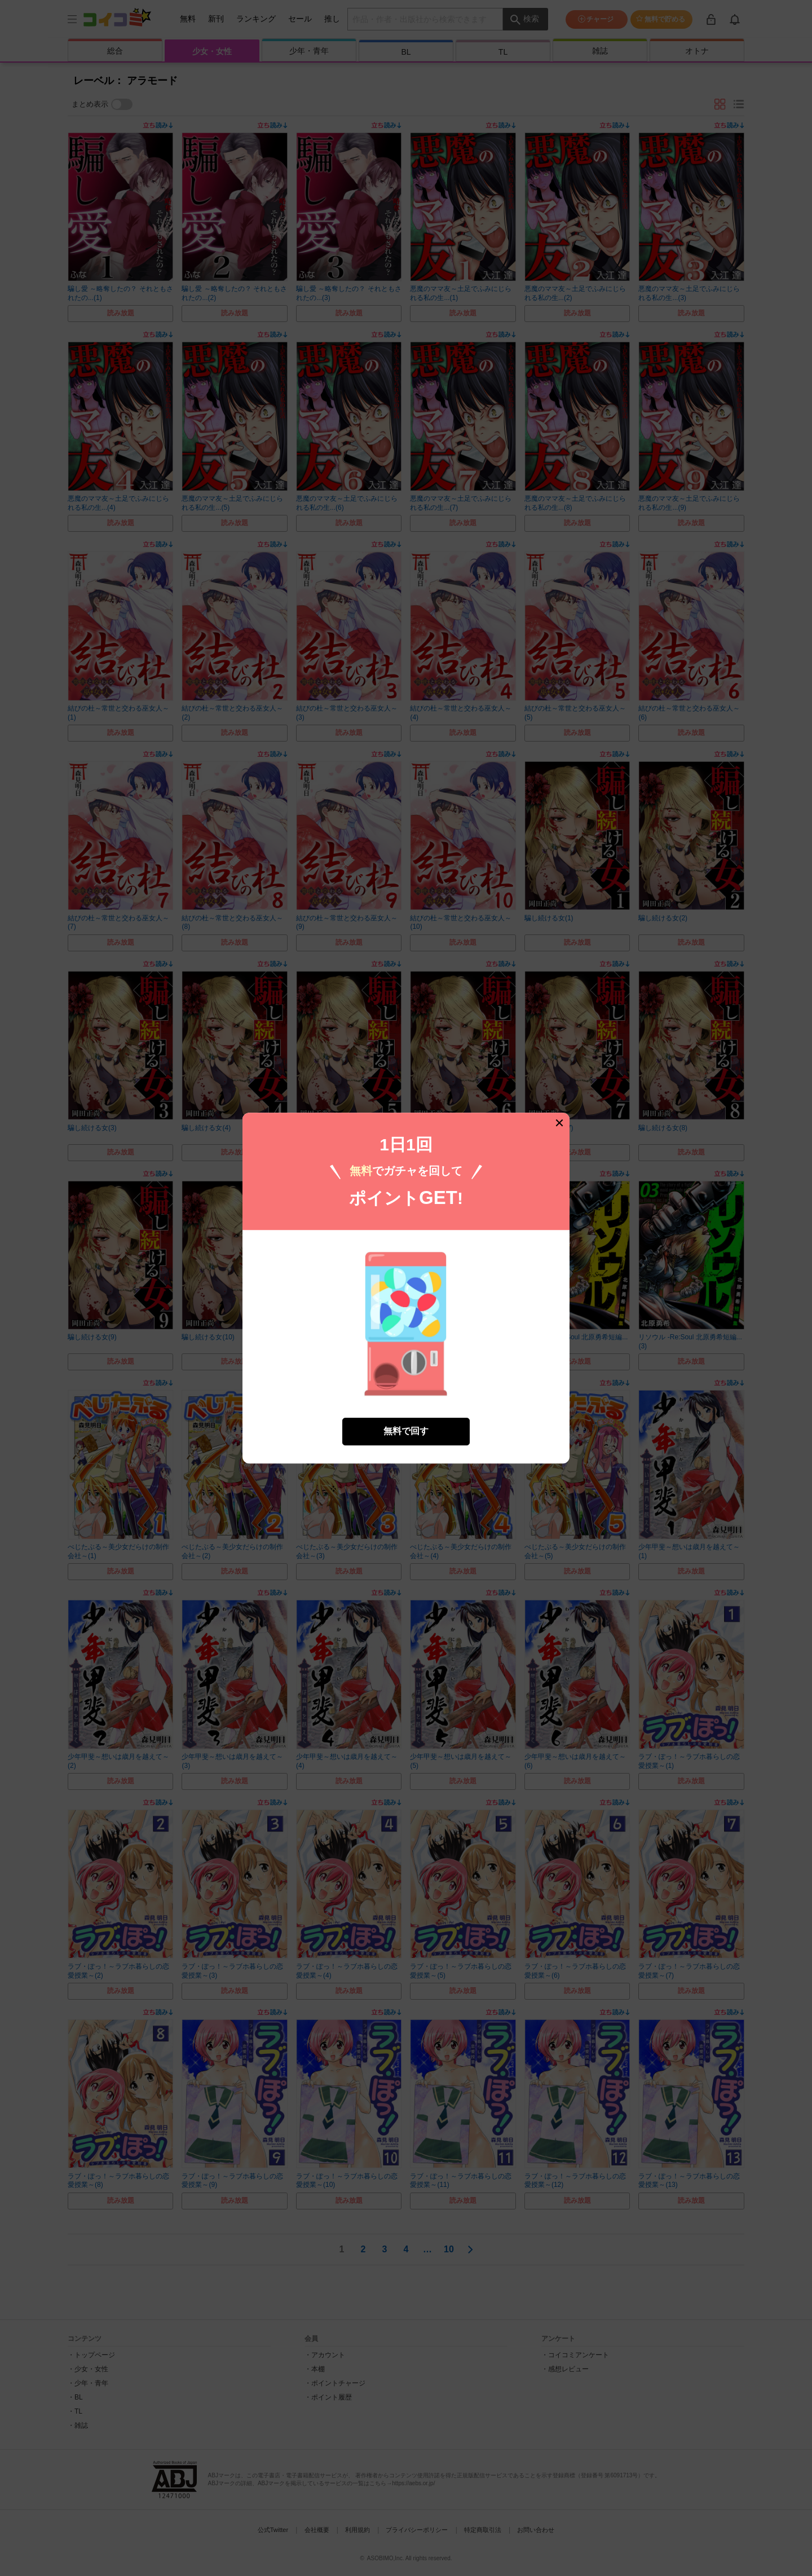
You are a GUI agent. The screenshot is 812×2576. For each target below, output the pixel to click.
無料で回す (406, 1431)
